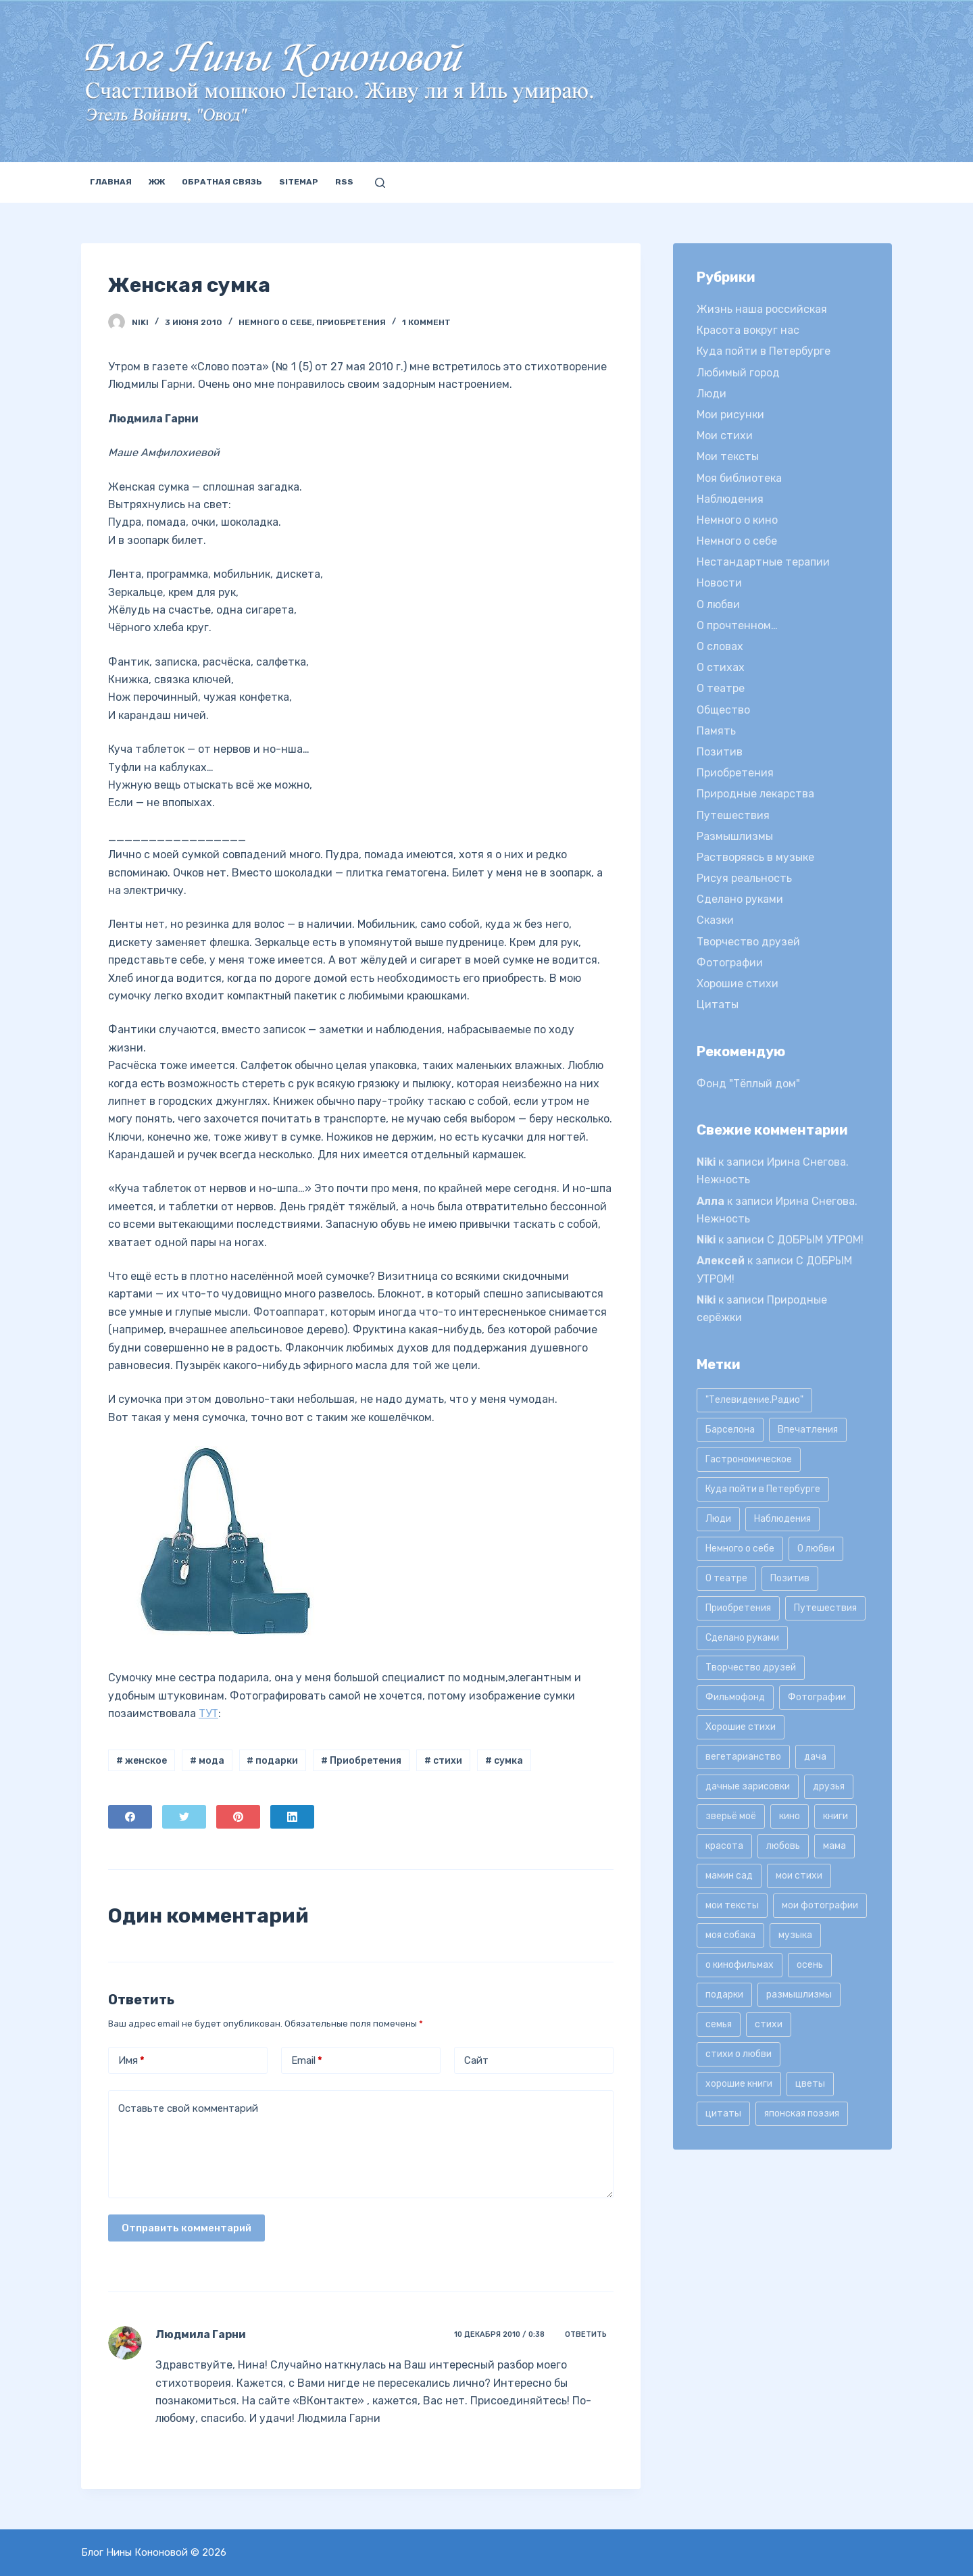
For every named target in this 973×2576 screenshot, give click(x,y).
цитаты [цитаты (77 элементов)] (723, 2113)
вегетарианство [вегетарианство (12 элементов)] (743, 1756)
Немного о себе (275, 322)
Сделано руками (740, 899)
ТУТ (208, 1713)
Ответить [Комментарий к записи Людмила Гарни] (586, 2334)
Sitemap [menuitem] (298, 182)
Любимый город (738, 372)
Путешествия (733, 815)
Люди (711, 393)
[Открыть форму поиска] (380, 183)
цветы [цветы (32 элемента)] (810, 2083)
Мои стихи (725, 435)
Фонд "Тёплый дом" (748, 1083)
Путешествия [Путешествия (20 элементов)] (825, 1608)
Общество (723, 709)
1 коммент (426, 322)
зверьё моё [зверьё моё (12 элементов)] (730, 1816)
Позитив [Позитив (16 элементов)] (789, 1578)
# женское (141, 1760)
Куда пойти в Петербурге (763, 351)
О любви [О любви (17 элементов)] (815, 1548)
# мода (207, 1760)
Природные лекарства (755, 793)
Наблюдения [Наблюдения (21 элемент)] (782, 1519)
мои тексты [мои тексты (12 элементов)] (732, 1905)
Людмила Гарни (200, 2334)
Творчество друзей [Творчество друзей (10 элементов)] (750, 1667)
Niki (706, 1162)
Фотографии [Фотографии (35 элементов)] (817, 1697)
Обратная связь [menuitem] (222, 182)
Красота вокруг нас (748, 330)
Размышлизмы (735, 836)
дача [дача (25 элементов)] (815, 1756)
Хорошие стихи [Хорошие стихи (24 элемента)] (740, 1727)
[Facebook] (130, 1817)
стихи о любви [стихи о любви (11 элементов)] (738, 2054)
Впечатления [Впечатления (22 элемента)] (808, 1429)
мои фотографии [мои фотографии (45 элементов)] (820, 1905)
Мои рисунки (730, 414)
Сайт (476, 2060)
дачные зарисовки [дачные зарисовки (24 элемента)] (747, 1786)
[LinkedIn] (292, 1817)
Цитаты (718, 1004)
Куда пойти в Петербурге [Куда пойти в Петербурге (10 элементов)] (762, 1489)
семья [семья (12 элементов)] (718, 2024)
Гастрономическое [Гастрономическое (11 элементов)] (748, 1459)
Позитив (720, 751)
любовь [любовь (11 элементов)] (783, 1846)
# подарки (272, 1760)
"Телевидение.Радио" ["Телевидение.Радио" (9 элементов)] (754, 1400)
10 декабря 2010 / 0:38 (499, 2334)
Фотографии (730, 962)
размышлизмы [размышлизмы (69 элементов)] (799, 1994)
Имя (131, 2060)
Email (306, 2060)
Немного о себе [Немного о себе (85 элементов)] (739, 1548)
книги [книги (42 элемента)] (835, 1816)
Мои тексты (728, 456)
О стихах (721, 667)
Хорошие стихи (737, 983)
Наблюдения (730, 499)
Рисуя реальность (744, 878)
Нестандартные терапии (763, 561)
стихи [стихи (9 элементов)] (768, 2024)
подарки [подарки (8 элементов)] (724, 1994)
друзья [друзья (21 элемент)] (829, 1786)
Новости (719, 582)
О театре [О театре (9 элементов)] (726, 1578)
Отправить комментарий (186, 2228)
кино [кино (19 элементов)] (789, 1816)
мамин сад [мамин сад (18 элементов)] (729, 1875)
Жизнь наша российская (762, 309)
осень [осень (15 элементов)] (810, 1965)
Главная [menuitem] (111, 182)
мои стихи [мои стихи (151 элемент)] (799, 1875)
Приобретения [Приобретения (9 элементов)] (738, 1608)
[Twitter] (184, 1817)
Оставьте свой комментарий (188, 2108)
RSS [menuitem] (344, 182)
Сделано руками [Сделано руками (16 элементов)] (742, 1637)
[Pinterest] (238, 1817)
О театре (721, 688)
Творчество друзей (748, 941)
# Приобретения (361, 1760)
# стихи (443, 1760)
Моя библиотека (739, 478)
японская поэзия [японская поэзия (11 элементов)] (801, 2113)
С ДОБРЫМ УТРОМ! (815, 1239)
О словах (720, 646)
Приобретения (351, 322)
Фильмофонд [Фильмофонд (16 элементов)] (735, 1697)
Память (716, 730)
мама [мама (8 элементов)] (834, 1846)
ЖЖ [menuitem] (157, 182)
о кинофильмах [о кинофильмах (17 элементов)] (739, 1965)
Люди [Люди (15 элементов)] (718, 1519)
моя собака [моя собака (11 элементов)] (730, 1935)
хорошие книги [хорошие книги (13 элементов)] (738, 2083)
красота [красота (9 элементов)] (724, 1846)
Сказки (715, 920)
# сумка (504, 1760)
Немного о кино (737, 520)
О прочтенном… (737, 625)
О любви (718, 604)
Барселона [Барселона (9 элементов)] (730, 1429)
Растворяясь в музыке (755, 857)
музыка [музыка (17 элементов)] (795, 1935)
